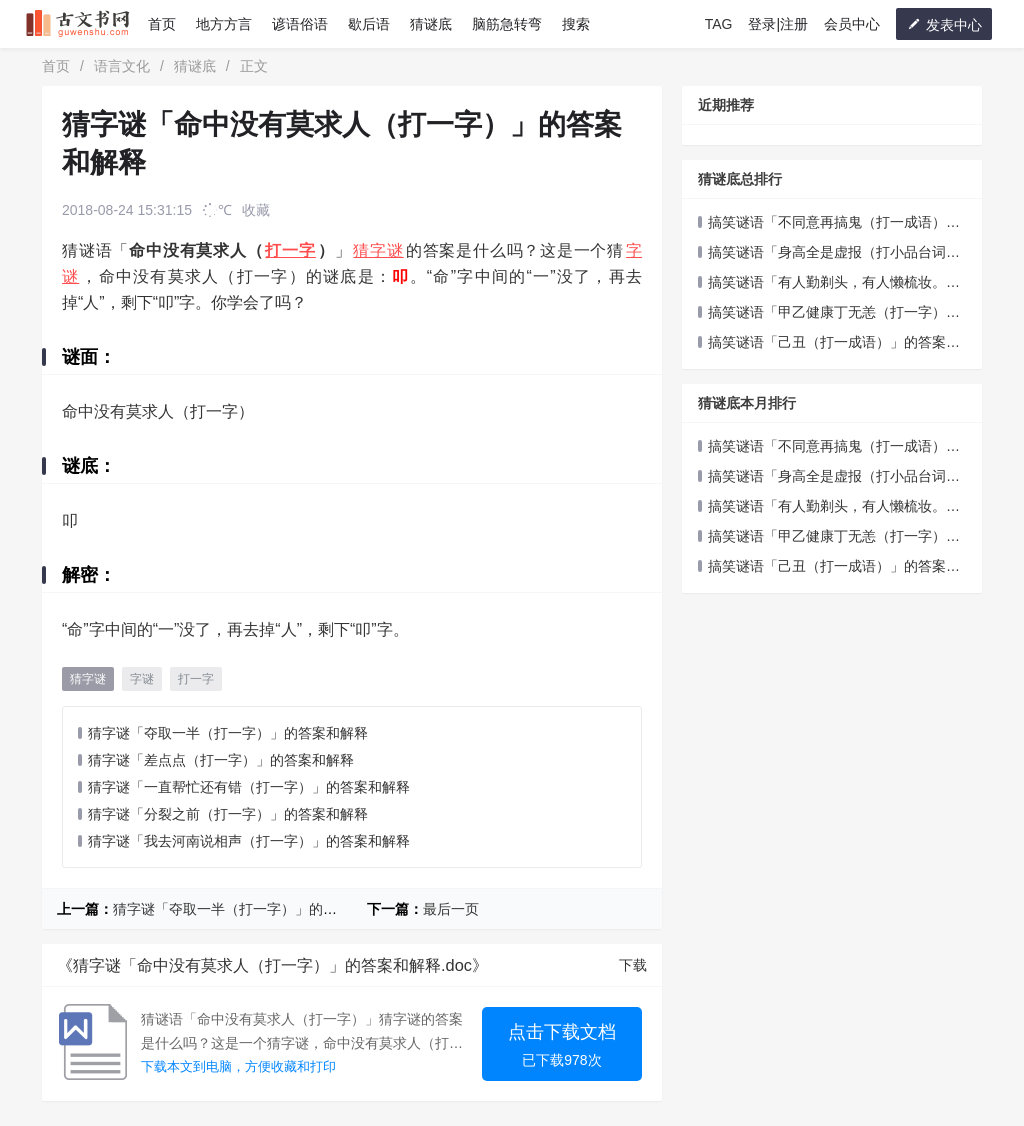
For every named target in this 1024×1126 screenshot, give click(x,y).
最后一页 (451, 909)
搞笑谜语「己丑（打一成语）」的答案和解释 (829, 343)
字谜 (142, 679)
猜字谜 (378, 250)
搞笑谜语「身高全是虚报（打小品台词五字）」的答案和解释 (829, 253)
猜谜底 (431, 24)
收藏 (256, 210)
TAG (719, 24)
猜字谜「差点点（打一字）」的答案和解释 (221, 760)
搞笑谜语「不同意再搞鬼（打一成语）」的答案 (829, 223)
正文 (254, 66)
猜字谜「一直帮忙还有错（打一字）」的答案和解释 (249, 787)
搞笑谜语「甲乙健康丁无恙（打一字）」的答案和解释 (829, 313)
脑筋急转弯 (507, 24)
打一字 (290, 250)
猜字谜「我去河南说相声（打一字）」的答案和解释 (249, 841)
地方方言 (224, 24)
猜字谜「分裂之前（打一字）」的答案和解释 (228, 814)
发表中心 (944, 24)
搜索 (576, 24)
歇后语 (369, 24)
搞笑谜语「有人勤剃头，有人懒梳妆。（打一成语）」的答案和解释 (822, 283)
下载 (633, 965)
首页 (162, 24)
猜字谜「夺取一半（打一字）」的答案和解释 (228, 733)
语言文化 (122, 66)
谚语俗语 (300, 24)
